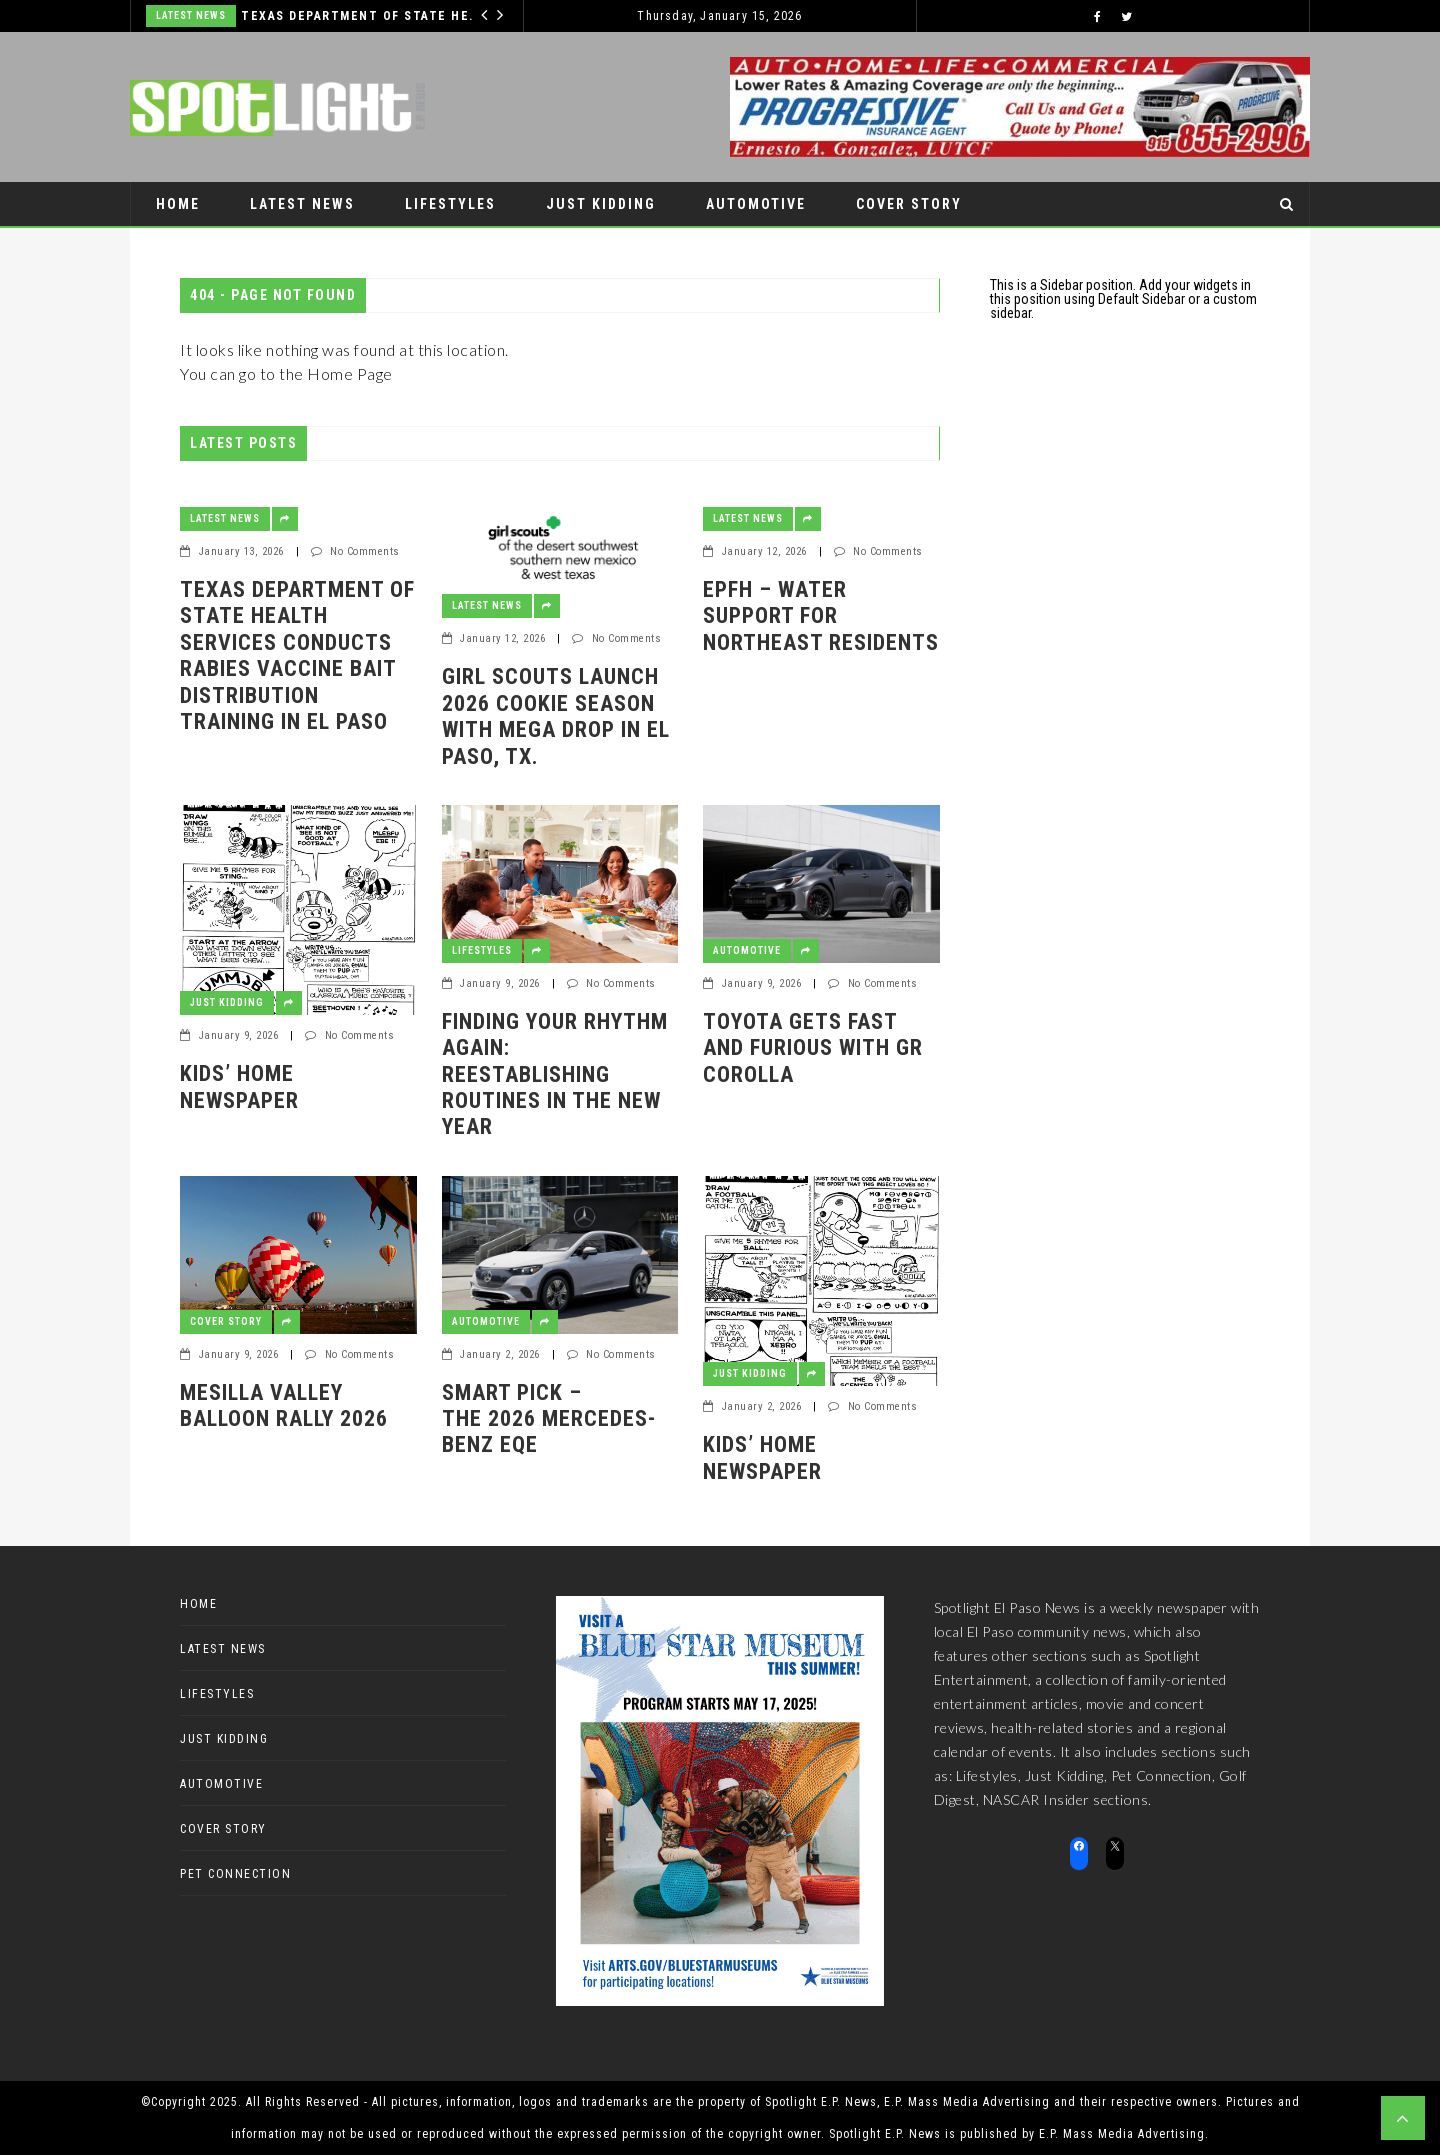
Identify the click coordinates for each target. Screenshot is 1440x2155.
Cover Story (909, 204)
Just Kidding (601, 204)
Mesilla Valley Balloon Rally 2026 (284, 1405)
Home (178, 204)
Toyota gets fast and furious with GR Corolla (813, 1048)
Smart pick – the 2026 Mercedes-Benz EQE (549, 1419)
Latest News (191, 15)
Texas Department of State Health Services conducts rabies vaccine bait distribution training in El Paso (361, 16)
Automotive (756, 204)
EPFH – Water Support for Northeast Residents (821, 616)
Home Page (350, 373)
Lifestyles (450, 204)
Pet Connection (223, 248)
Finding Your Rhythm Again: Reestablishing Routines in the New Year (555, 1074)
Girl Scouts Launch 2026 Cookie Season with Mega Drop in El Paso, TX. (556, 716)
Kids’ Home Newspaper (239, 1086)
